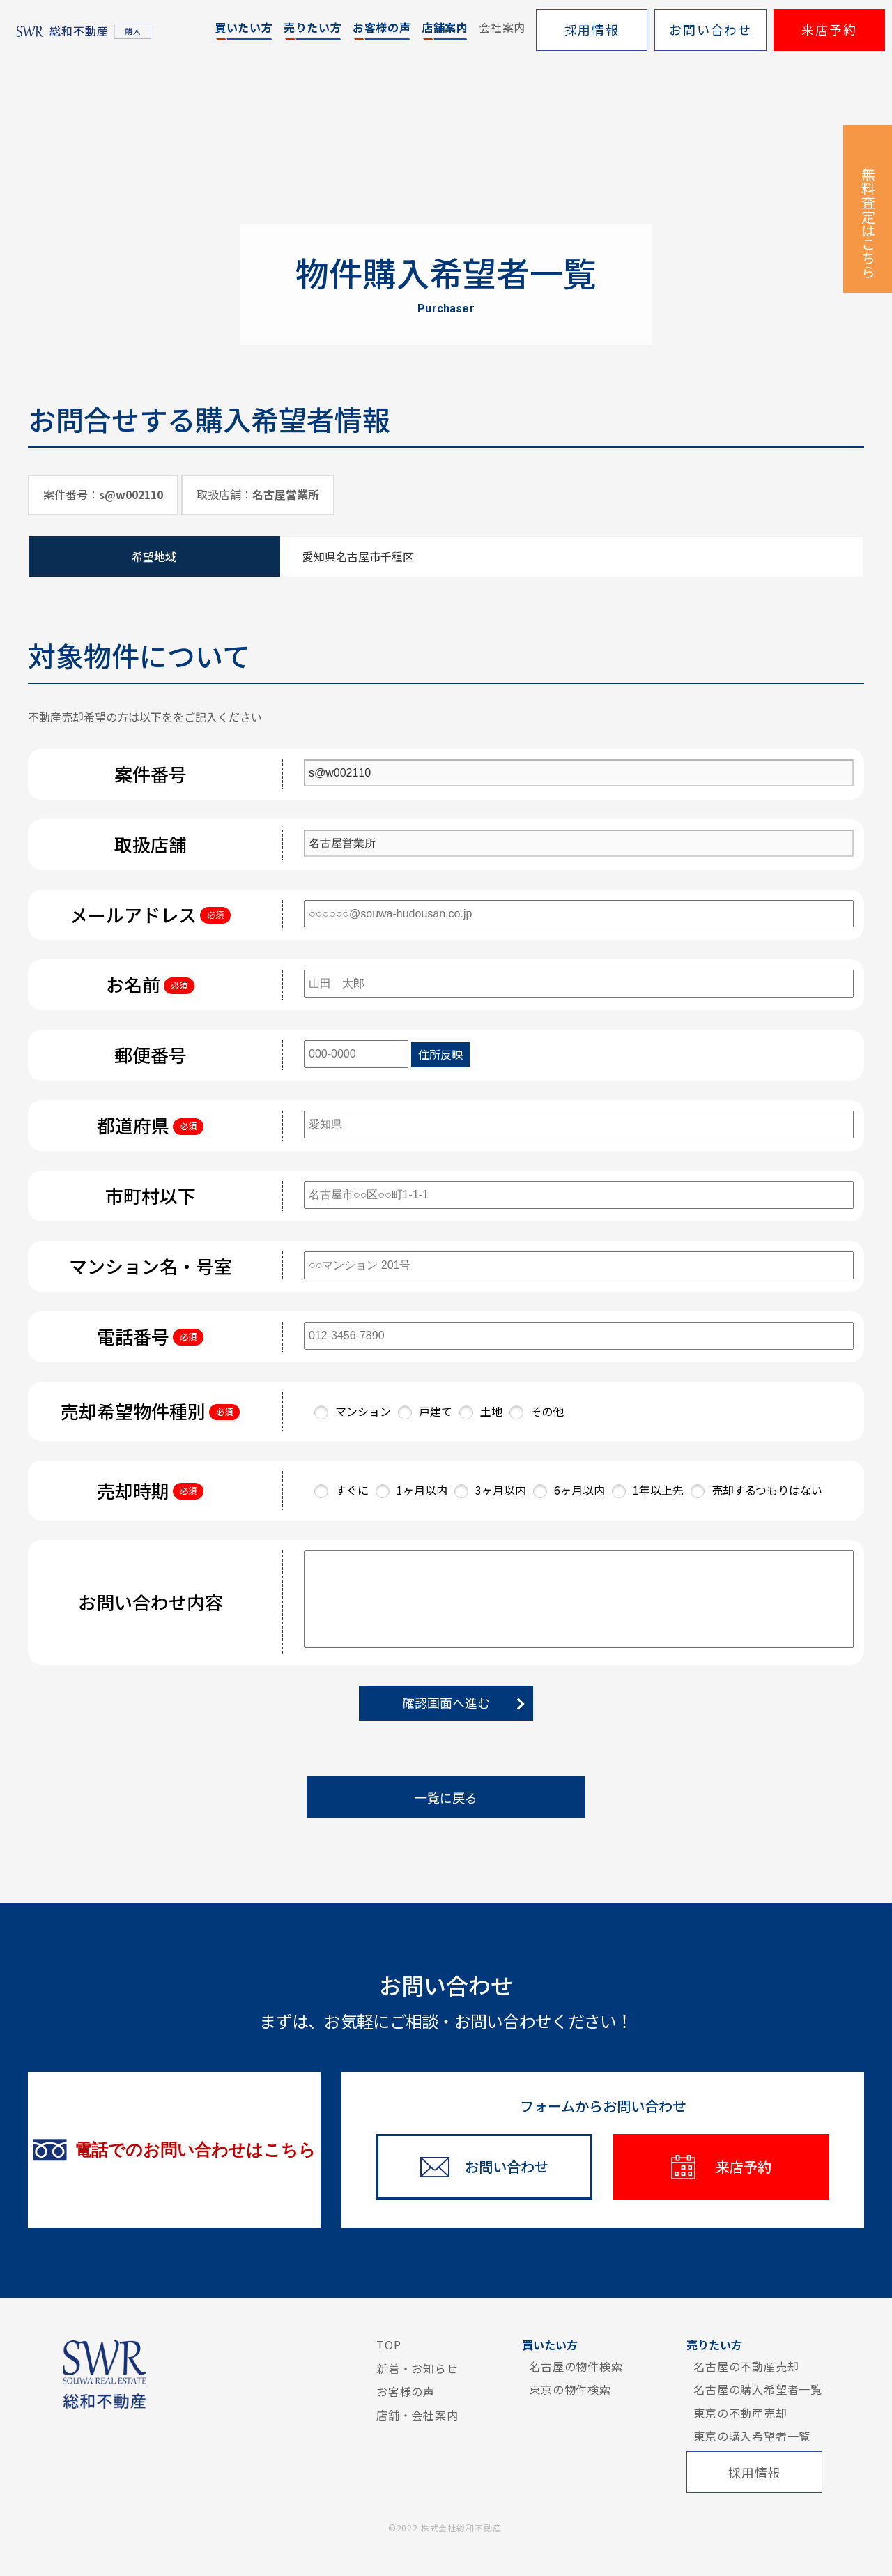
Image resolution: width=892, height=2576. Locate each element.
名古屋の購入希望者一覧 (757, 2389)
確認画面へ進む (446, 1702)
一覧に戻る (446, 1797)
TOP (388, 2344)
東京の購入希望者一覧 (751, 2436)
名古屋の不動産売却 (746, 2366)
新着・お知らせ (417, 2368)
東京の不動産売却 (740, 2412)
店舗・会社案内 (417, 2415)
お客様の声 (405, 2391)
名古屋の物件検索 (575, 2366)
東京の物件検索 (570, 2389)
